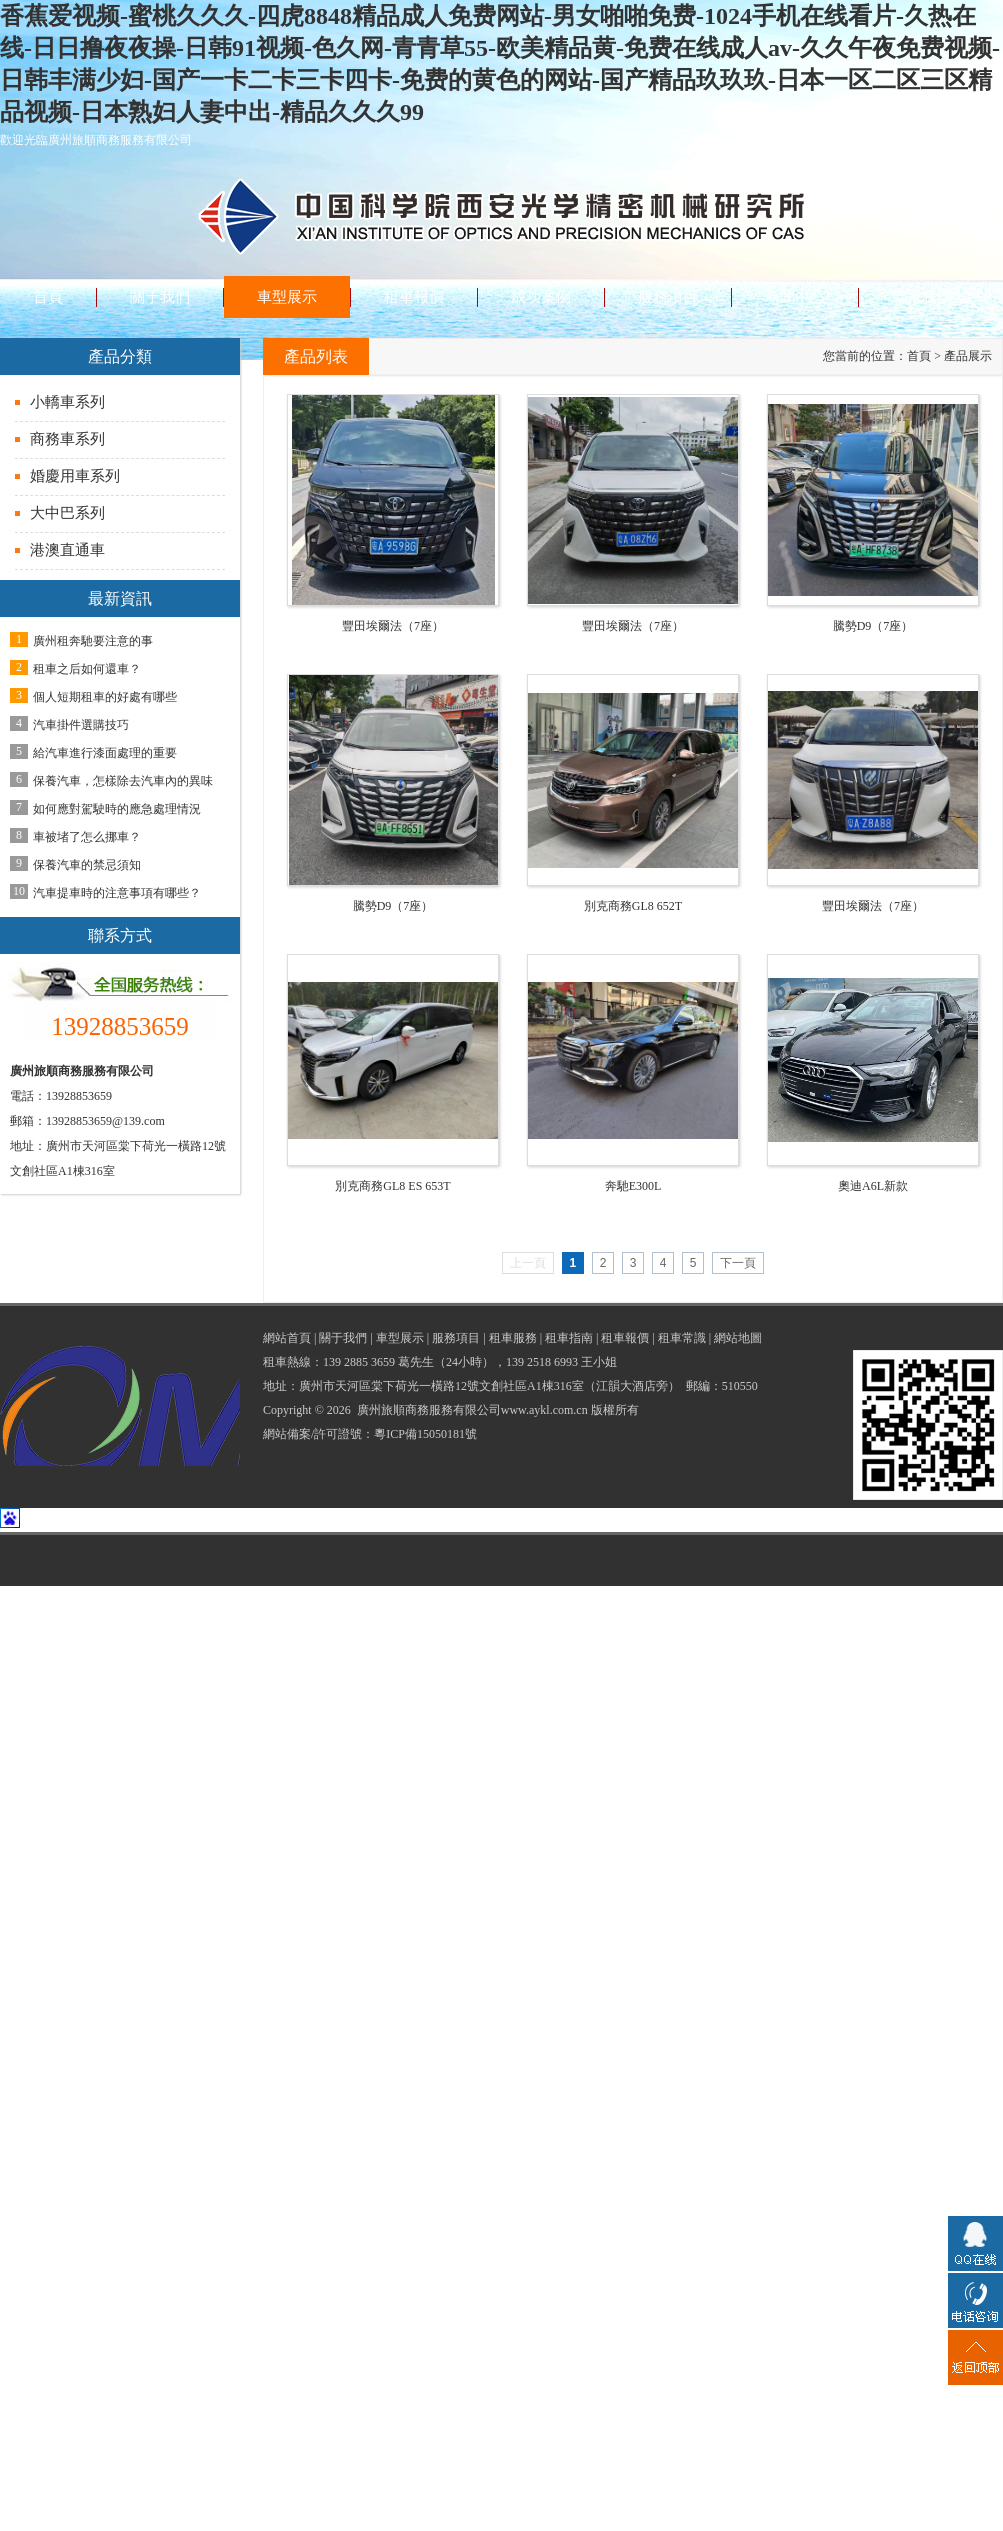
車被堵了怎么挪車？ (87, 837)
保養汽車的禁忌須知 (87, 865)
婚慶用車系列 (75, 476)
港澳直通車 (67, 550)
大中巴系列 (67, 513)
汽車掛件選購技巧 (81, 725)
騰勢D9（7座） (873, 626)
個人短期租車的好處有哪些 (105, 697)
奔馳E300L (633, 1186)
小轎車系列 (67, 402)
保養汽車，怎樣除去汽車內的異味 (123, 781)
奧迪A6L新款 (873, 1186)
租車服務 (513, 1338)
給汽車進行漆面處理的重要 (105, 753)
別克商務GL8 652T (633, 906)
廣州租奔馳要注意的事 (93, 641)
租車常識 (682, 1338)
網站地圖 (738, 1338)
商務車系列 (67, 439)
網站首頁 (287, 1338)
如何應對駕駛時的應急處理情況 (117, 809)
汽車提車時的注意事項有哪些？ (117, 893)
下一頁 (738, 1263)
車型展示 (400, 1338)
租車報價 (625, 1338)
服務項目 (456, 1338)
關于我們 (343, 1338)
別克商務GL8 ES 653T (392, 1186)
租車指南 (569, 1338)
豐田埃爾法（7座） (393, 626)
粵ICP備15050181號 (425, 1434)
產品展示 (968, 356)
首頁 (919, 356)
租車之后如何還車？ (87, 669)
